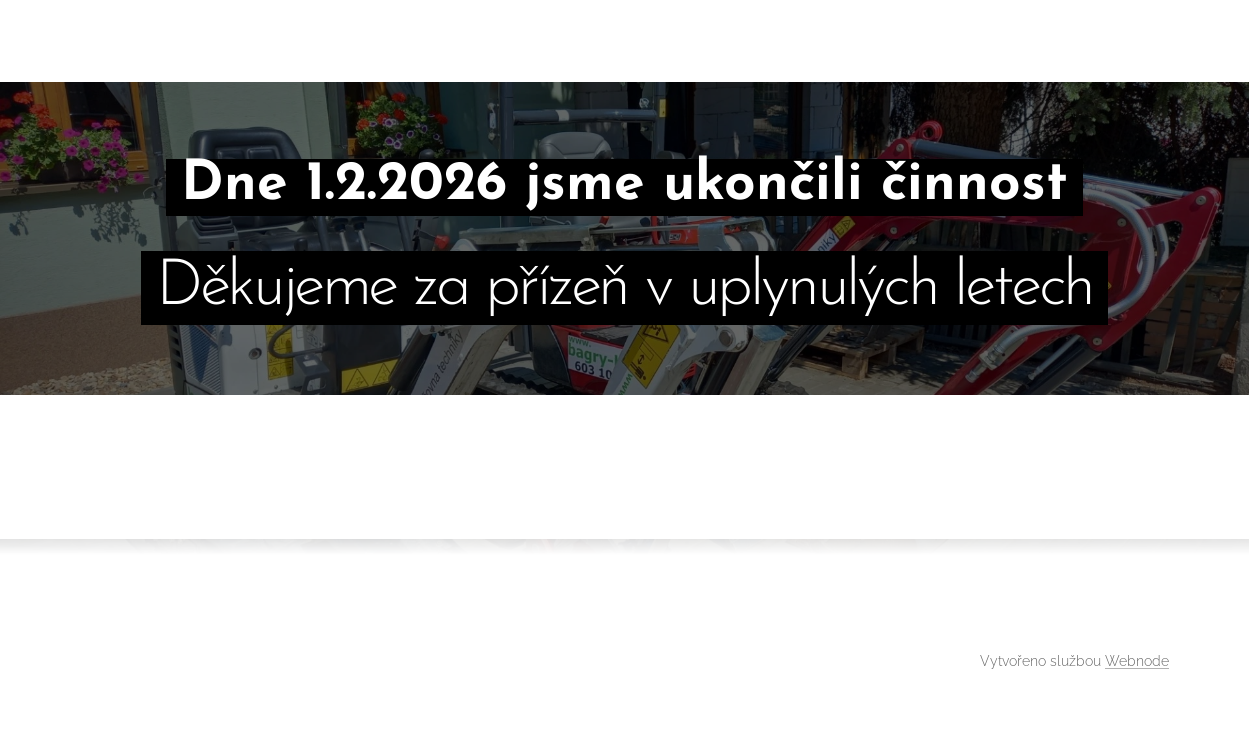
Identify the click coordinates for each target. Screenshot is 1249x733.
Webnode (1137, 661)
